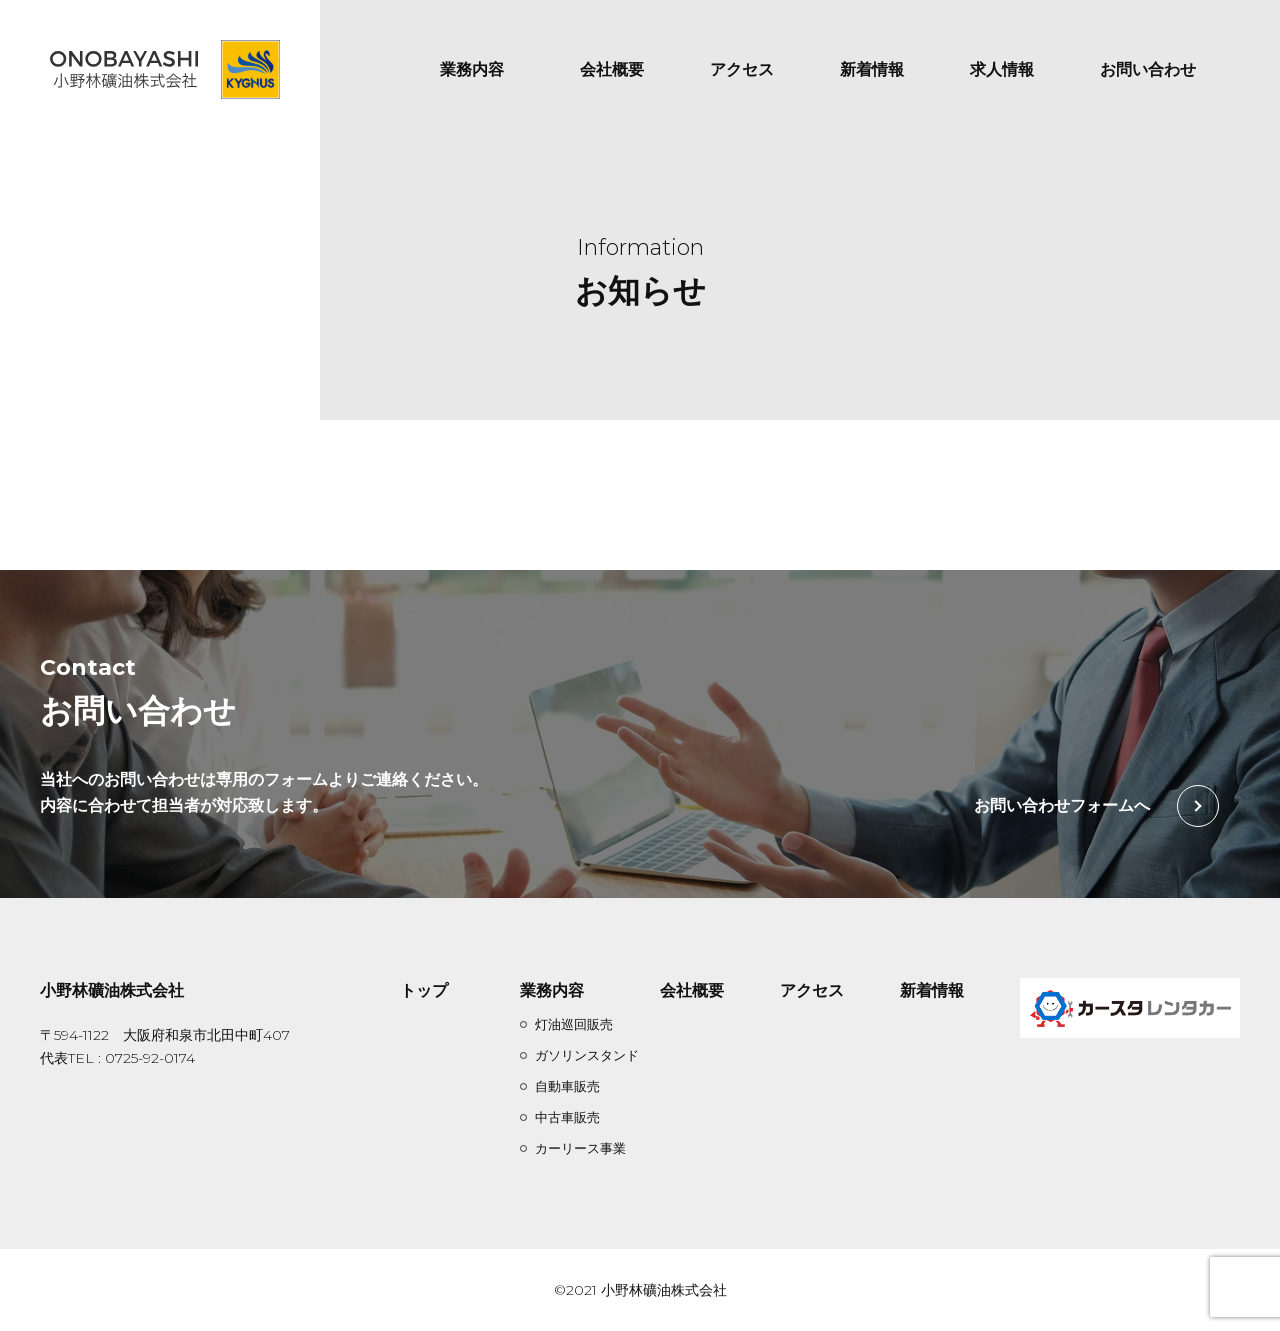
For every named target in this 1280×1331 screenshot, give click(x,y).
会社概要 (612, 69)
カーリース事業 (580, 1148)
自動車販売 (567, 1086)
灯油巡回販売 (574, 1024)
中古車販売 (567, 1117)
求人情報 (1002, 69)
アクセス (742, 69)
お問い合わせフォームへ (1062, 805)
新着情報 (872, 69)
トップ (424, 990)
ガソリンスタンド (587, 1055)
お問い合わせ (1148, 69)
